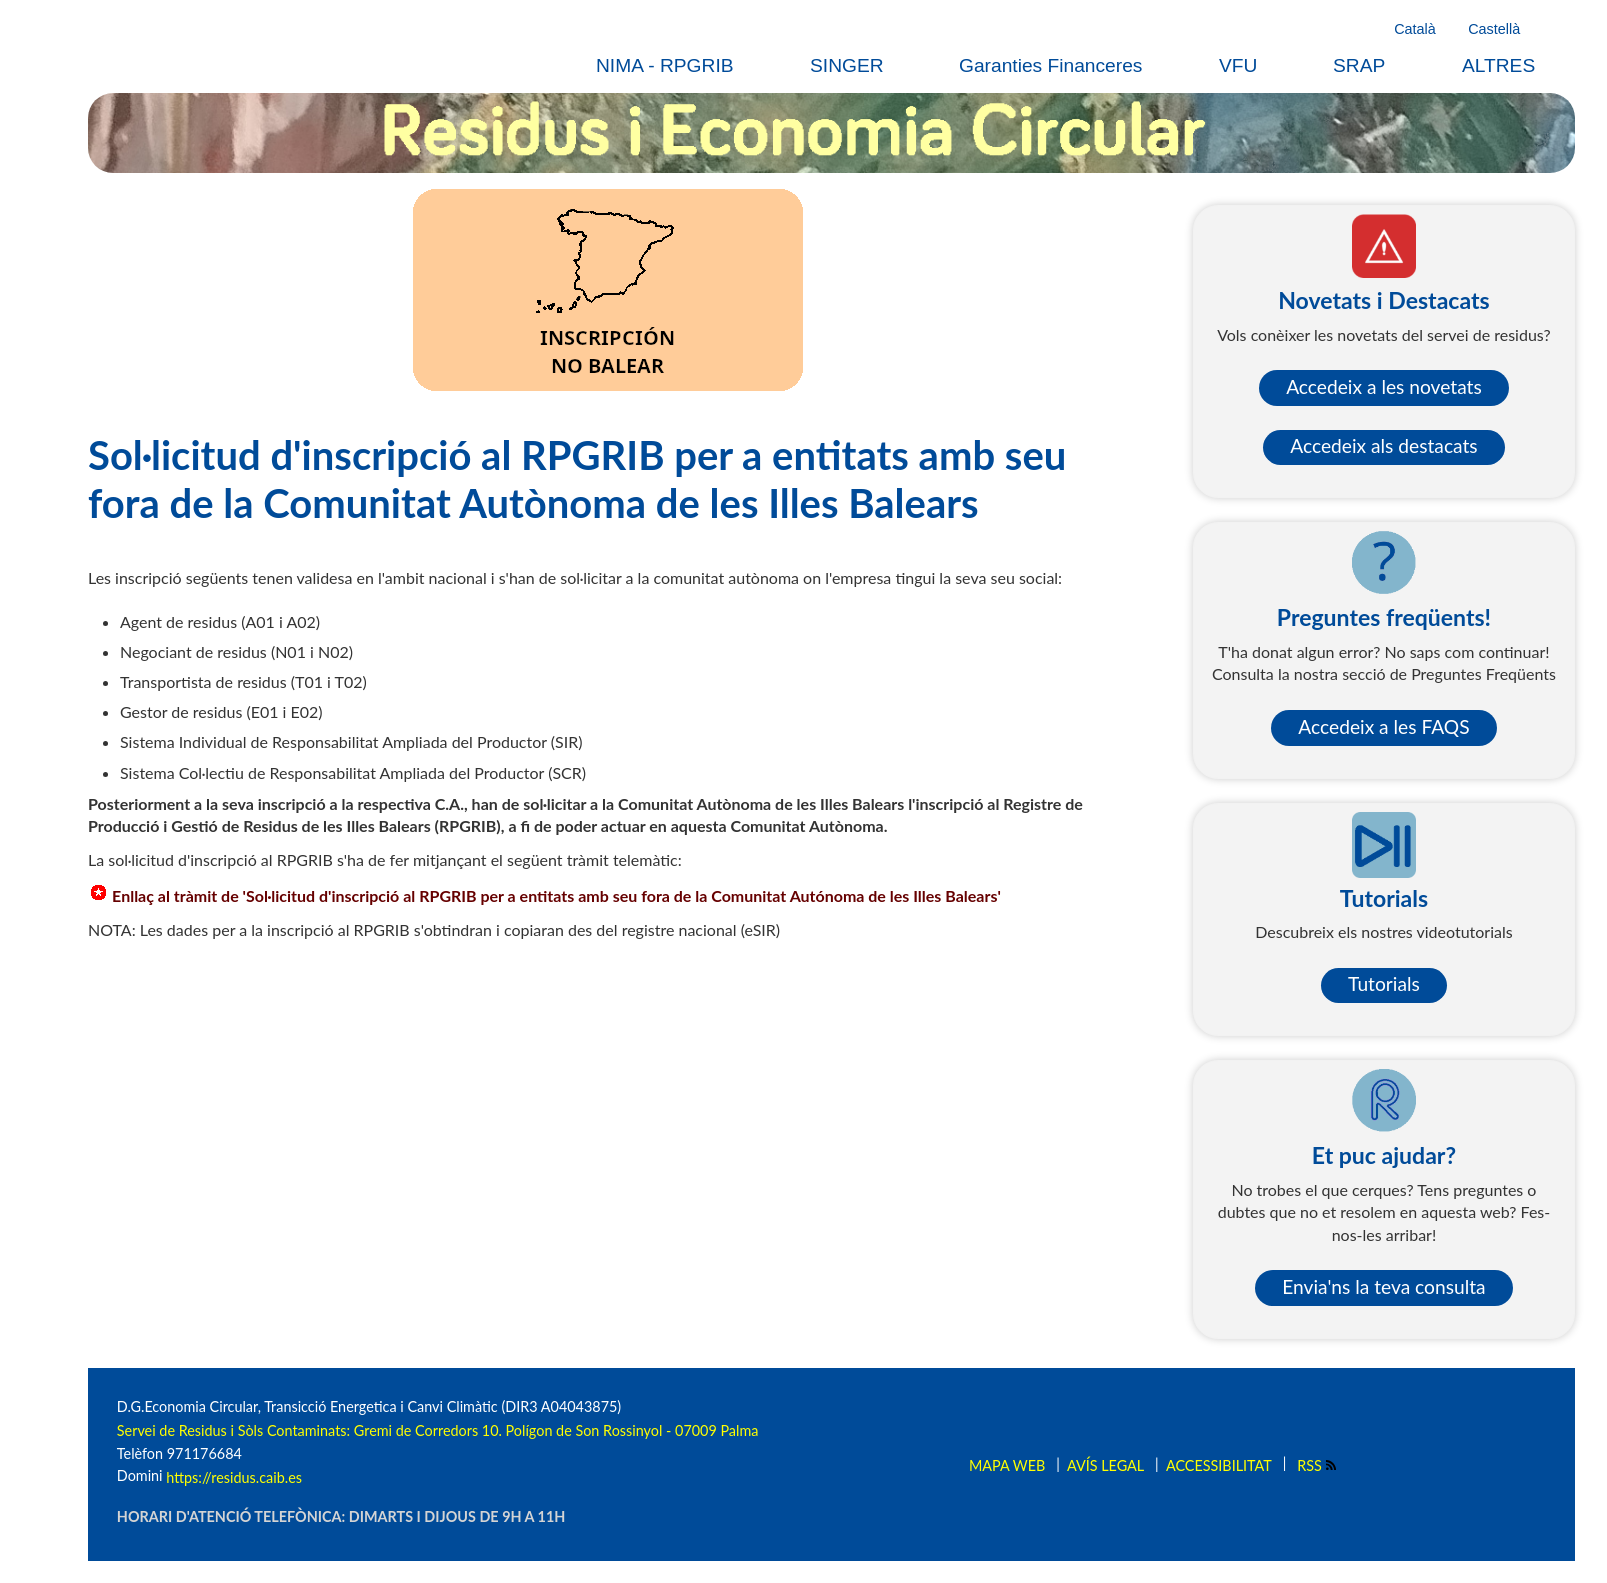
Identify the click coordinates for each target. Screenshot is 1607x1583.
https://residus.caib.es (234, 1477)
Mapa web (1007, 1465)
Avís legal (1105, 1465)
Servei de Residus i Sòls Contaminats (232, 1430)
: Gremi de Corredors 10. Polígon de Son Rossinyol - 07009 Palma (553, 1430)
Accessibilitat (1219, 1465)
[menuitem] (677, 65)
